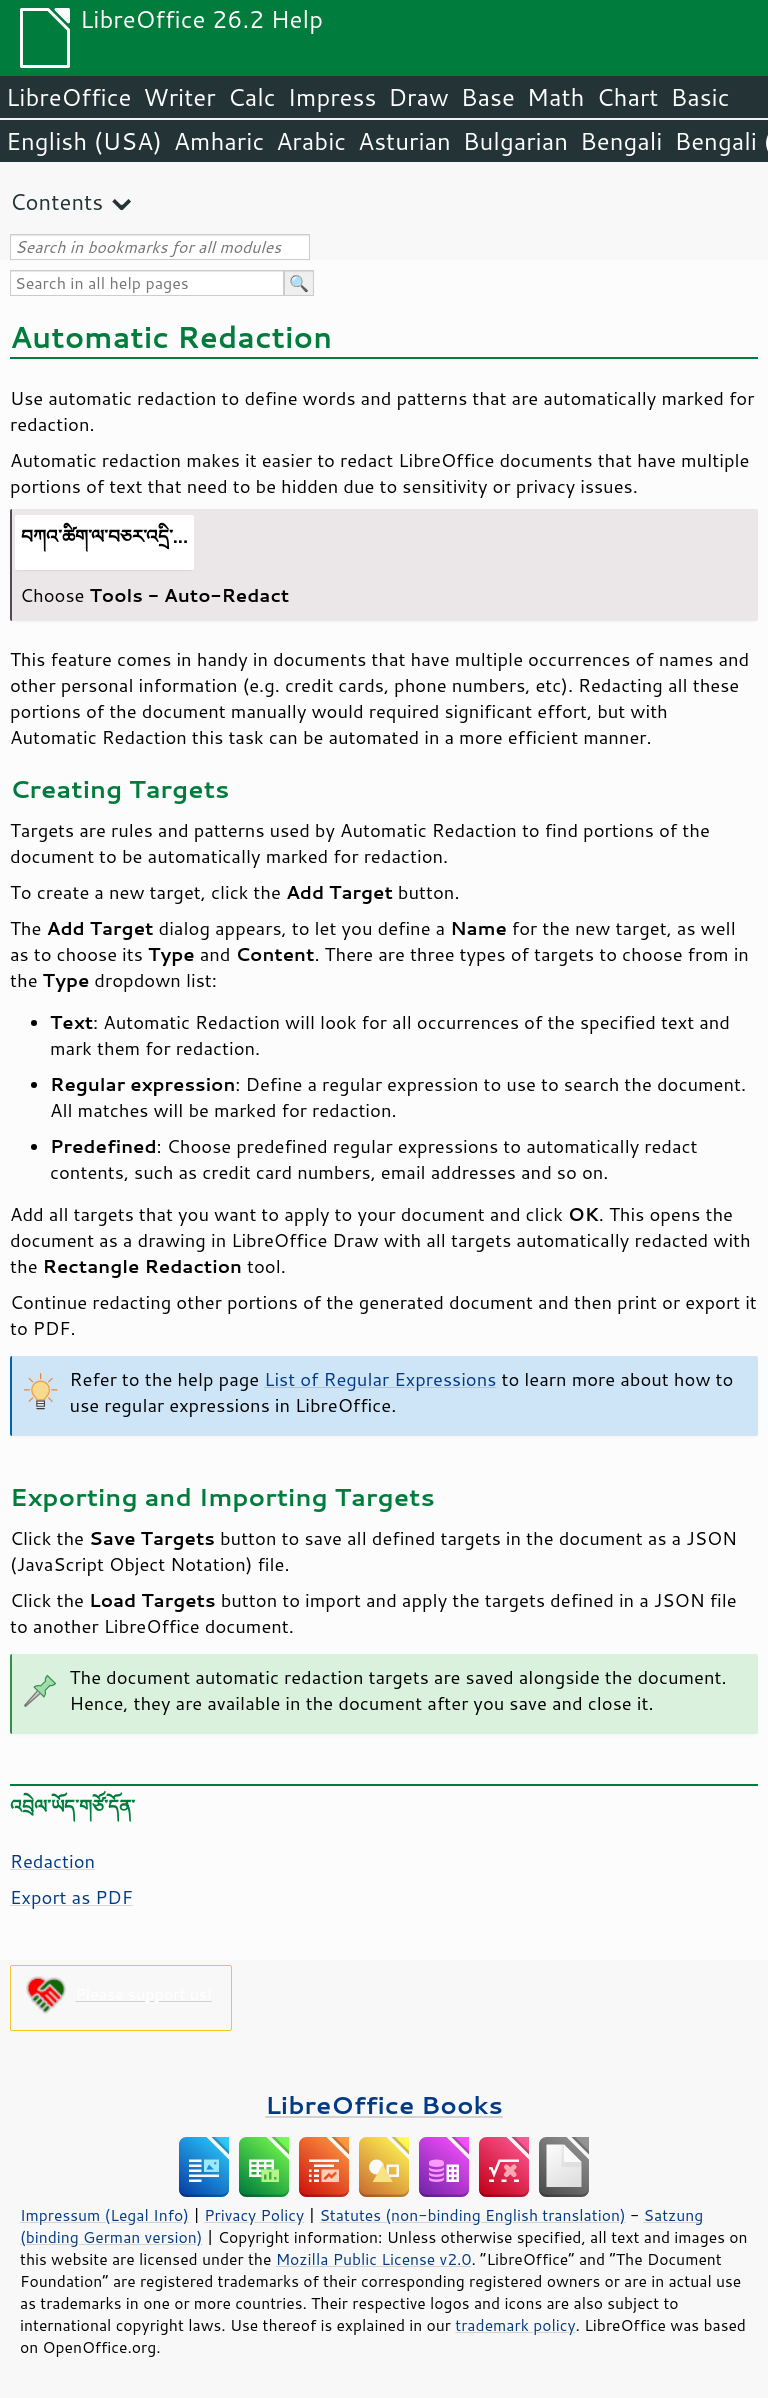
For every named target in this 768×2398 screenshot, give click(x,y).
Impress (332, 97)
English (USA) (84, 141)
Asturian (404, 141)
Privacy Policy (254, 2215)
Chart (627, 97)
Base (488, 97)
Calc (252, 97)
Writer (179, 97)
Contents (56, 201)
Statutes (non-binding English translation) (472, 2215)
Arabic (311, 141)
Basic (699, 97)
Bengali (621, 141)
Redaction (52, 1861)
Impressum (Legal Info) (104, 2215)
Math (556, 97)
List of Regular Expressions (380, 1379)
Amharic (219, 141)
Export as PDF (71, 1897)
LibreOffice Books (384, 2104)
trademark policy (515, 2325)
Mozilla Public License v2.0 (374, 2259)
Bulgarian (515, 141)
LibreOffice (68, 97)
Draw (418, 97)
